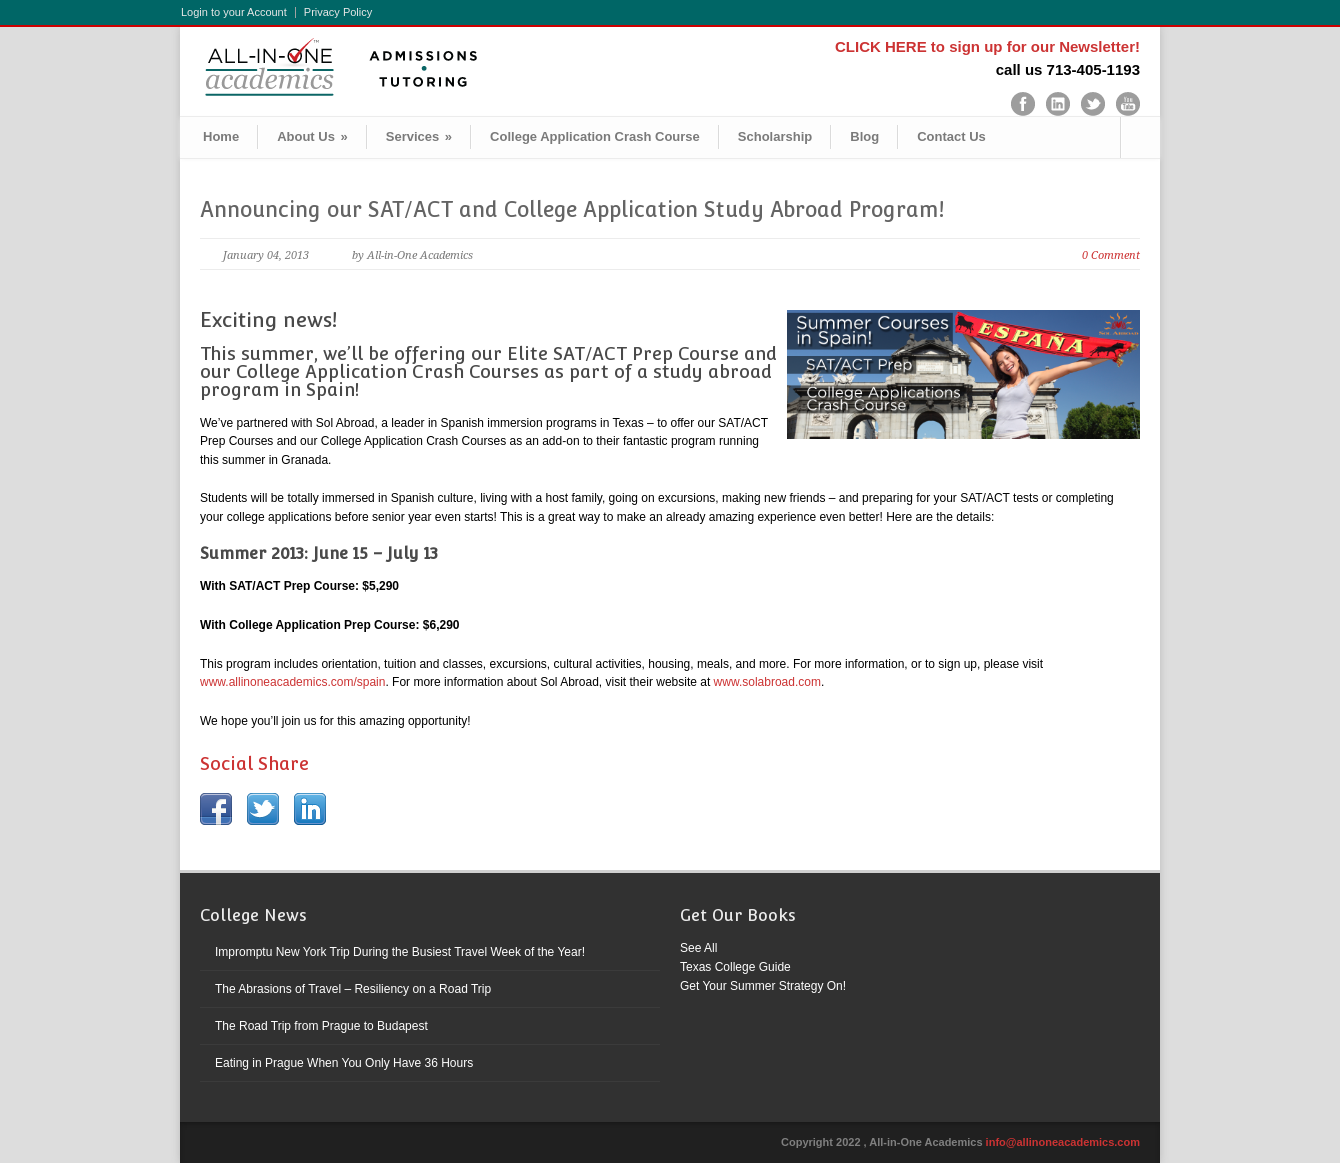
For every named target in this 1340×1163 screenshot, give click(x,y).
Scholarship (775, 136)
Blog (864, 136)
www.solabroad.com (767, 682)
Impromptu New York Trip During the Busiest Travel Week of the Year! (400, 952)
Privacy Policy (338, 12)
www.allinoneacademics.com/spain (292, 682)
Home (221, 136)
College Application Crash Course (595, 136)
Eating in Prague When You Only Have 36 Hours (344, 1063)
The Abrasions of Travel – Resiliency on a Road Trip (353, 989)
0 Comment (1111, 255)
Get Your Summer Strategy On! (763, 986)
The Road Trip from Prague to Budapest (321, 1026)
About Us (312, 136)
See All (698, 948)
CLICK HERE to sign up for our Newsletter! (987, 46)
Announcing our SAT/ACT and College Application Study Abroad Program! (572, 209)
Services (419, 136)
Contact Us (951, 136)
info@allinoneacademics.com (1063, 1142)
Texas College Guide (735, 967)
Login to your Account (234, 12)
